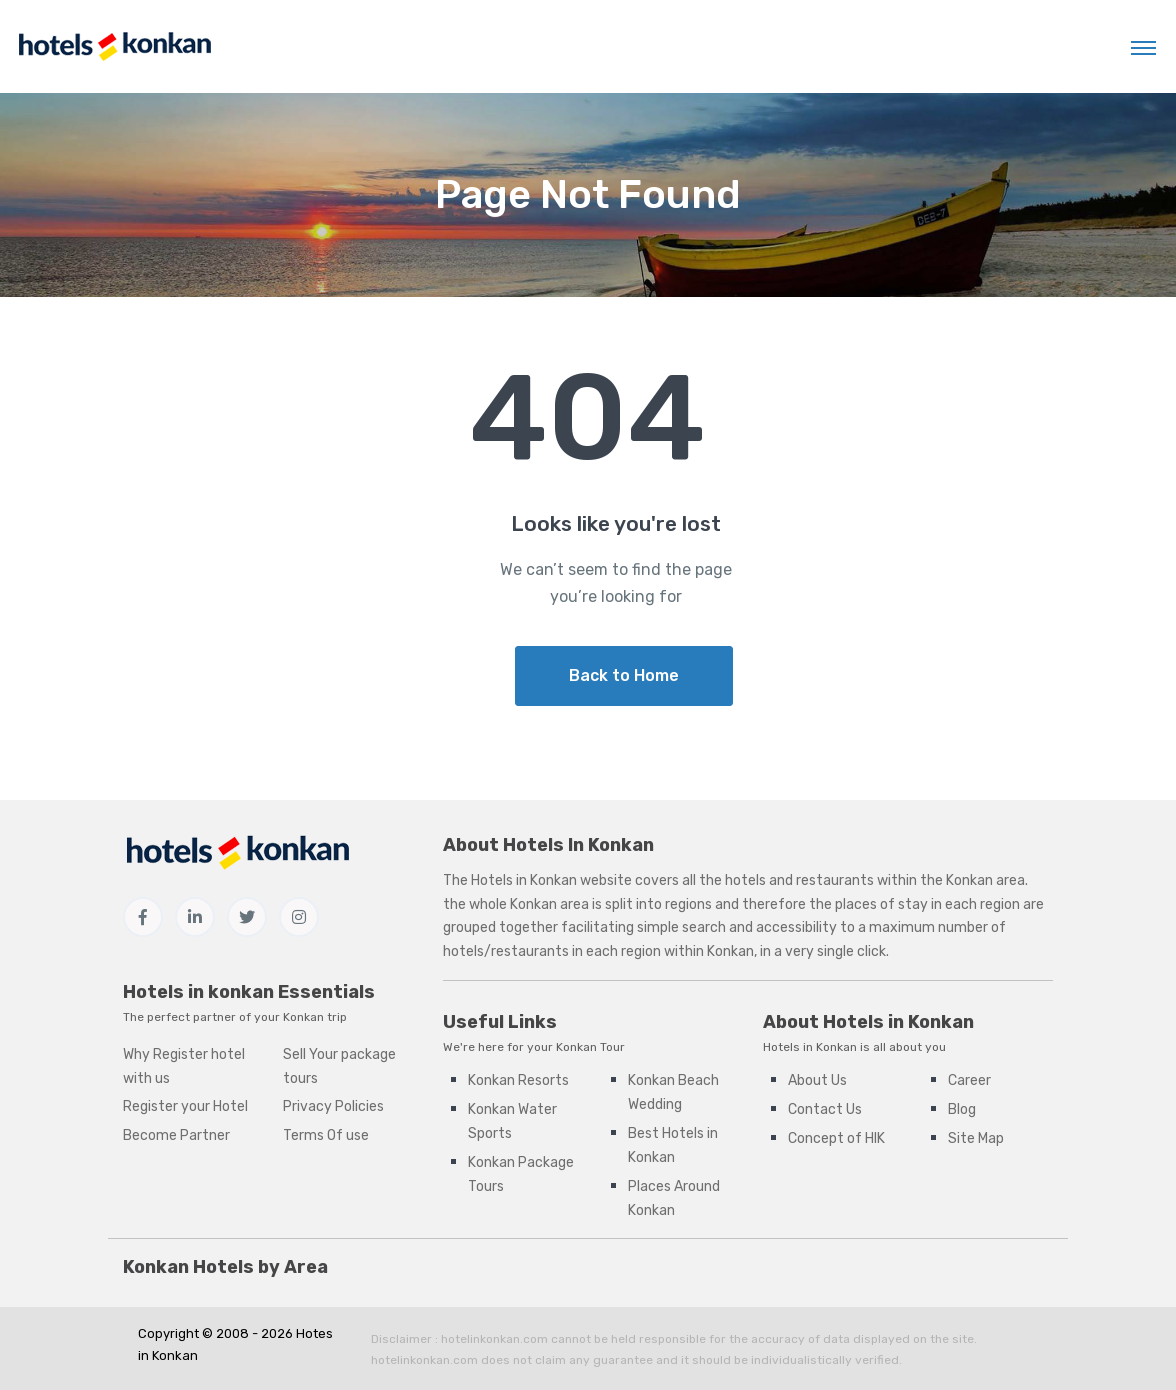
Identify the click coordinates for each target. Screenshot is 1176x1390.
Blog (962, 1109)
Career (969, 1080)
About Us (817, 1080)
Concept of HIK (836, 1138)
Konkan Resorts (518, 1080)
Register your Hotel (185, 1106)
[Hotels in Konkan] (114, 46)
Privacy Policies (333, 1106)
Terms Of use (326, 1135)
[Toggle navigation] (1143, 47)
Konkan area (985, 880)
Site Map (976, 1138)
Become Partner (176, 1135)
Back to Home (624, 675)
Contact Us (825, 1109)
